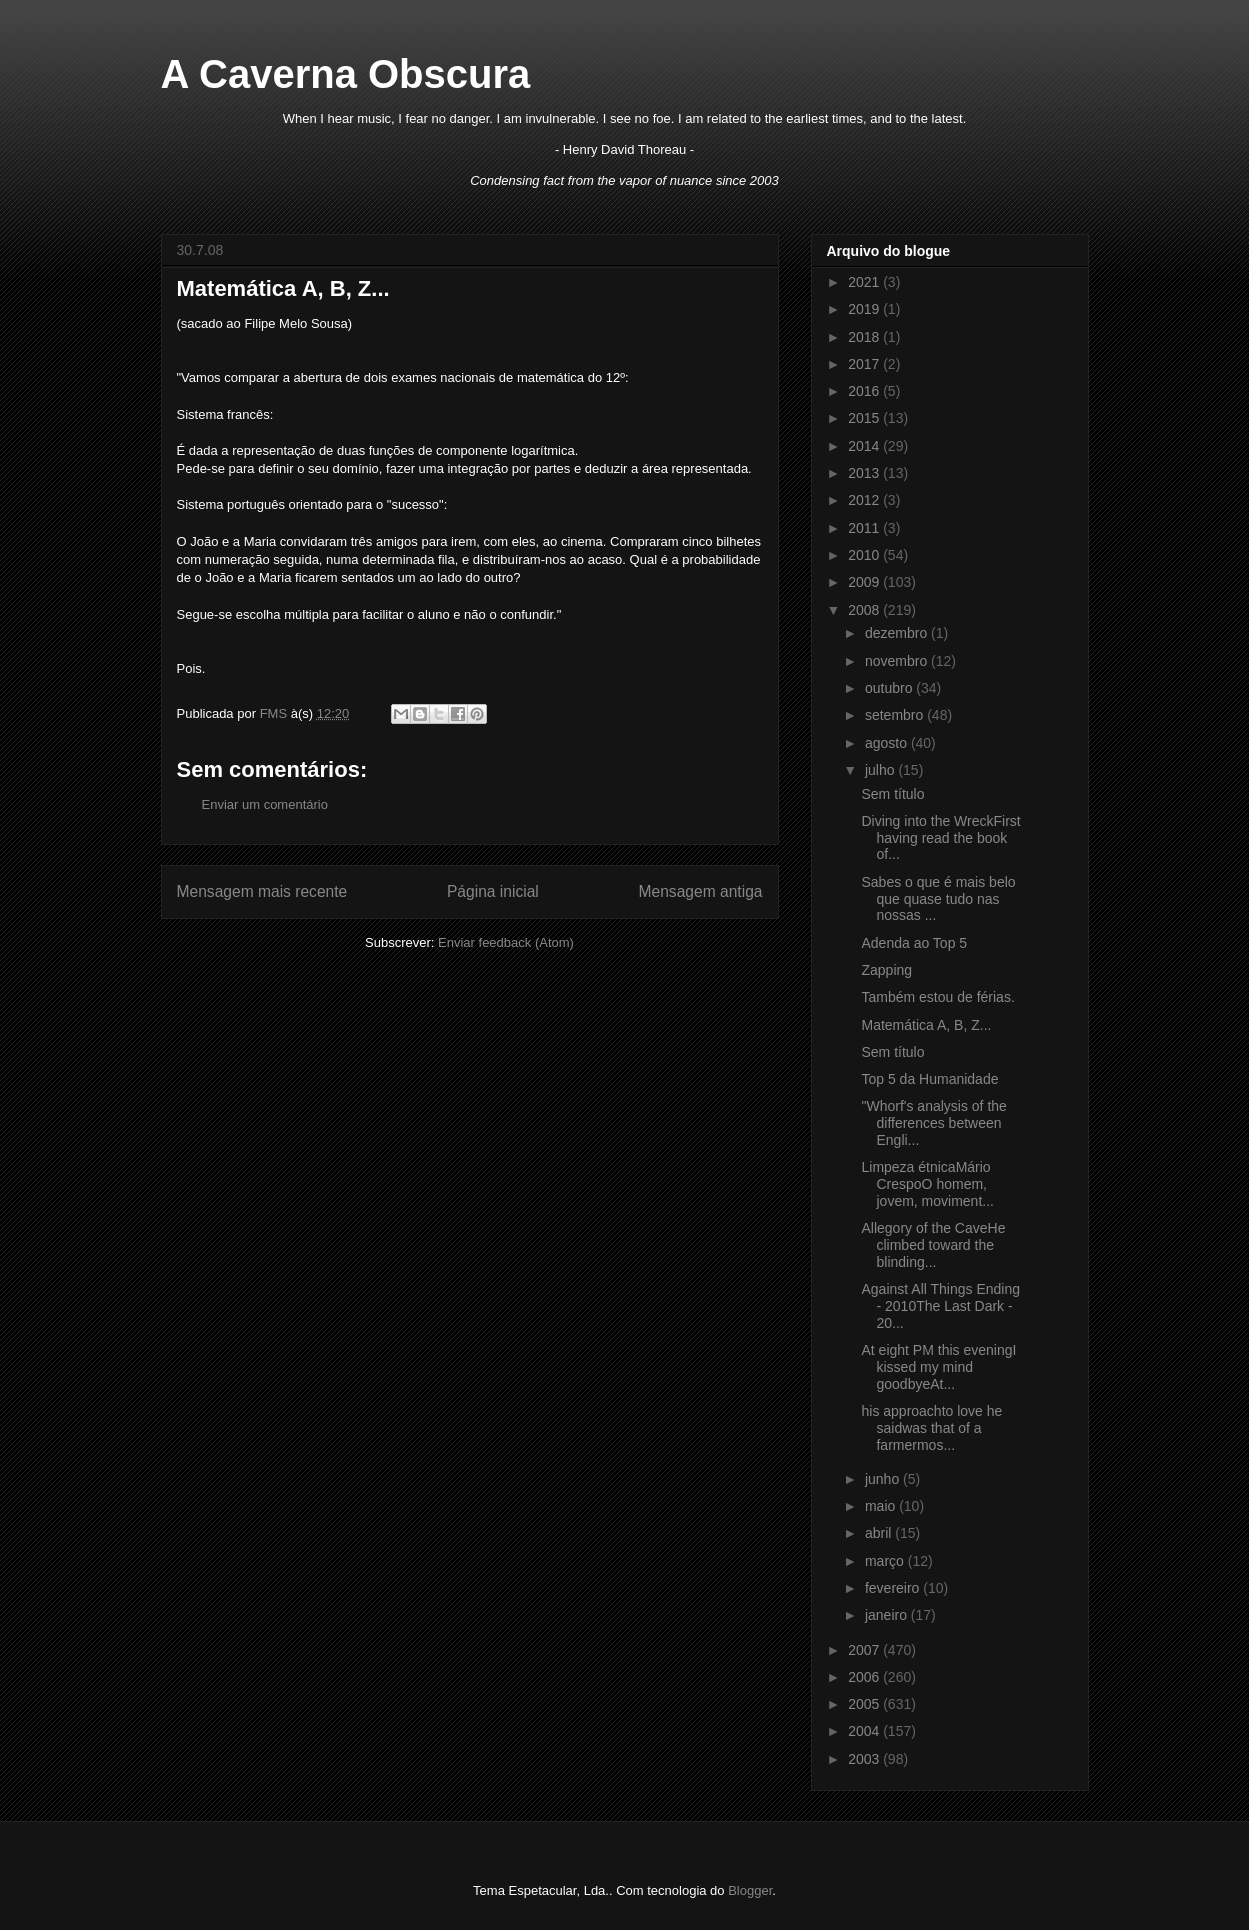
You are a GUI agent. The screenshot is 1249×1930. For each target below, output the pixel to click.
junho (884, 1479)
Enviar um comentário (265, 804)
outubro (890, 688)
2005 (865, 1704)
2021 (865, 282)
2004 (865, 1731)
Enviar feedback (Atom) (506, 942)
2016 (865, 391)
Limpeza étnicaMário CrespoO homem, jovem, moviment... (927, 1184)
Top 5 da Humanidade (929, 1079)
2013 (865, 473)
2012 (865, 500)
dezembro (898, 633)
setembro (896, 715)
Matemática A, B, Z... (926, 1025)
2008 (865, 610)
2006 (865, 1677)
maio (882, 1506)
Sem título (892, 794)
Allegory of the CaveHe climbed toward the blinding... (933, 1245)
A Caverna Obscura (346, 74)
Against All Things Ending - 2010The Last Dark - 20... (940, 1306)
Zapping (886, 970)
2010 (865, 555)
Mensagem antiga (701, 891)
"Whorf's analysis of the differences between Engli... (933, 1123)
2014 (865, 446)
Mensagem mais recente (262, 891)
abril (880, 1533)
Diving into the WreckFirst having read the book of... (940, 838)
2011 (865, 528)
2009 (865, 582)
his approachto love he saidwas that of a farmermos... (931, 1428)
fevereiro (894, 1588)
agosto (888, 743)
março (886, 1561)
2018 (865, 337)
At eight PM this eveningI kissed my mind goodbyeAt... (938, 1367)
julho (881, 770)
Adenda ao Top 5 (914, 943)
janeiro (888, 1615)
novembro (898, 661)
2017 (865, 364)
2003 (865, 1759)
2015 (865, 418)
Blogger (750, 1890)
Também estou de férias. (937, 997)
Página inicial (493, 891)
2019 (865, 309)
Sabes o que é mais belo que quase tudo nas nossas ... (938, 899)
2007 (865, 1650)
